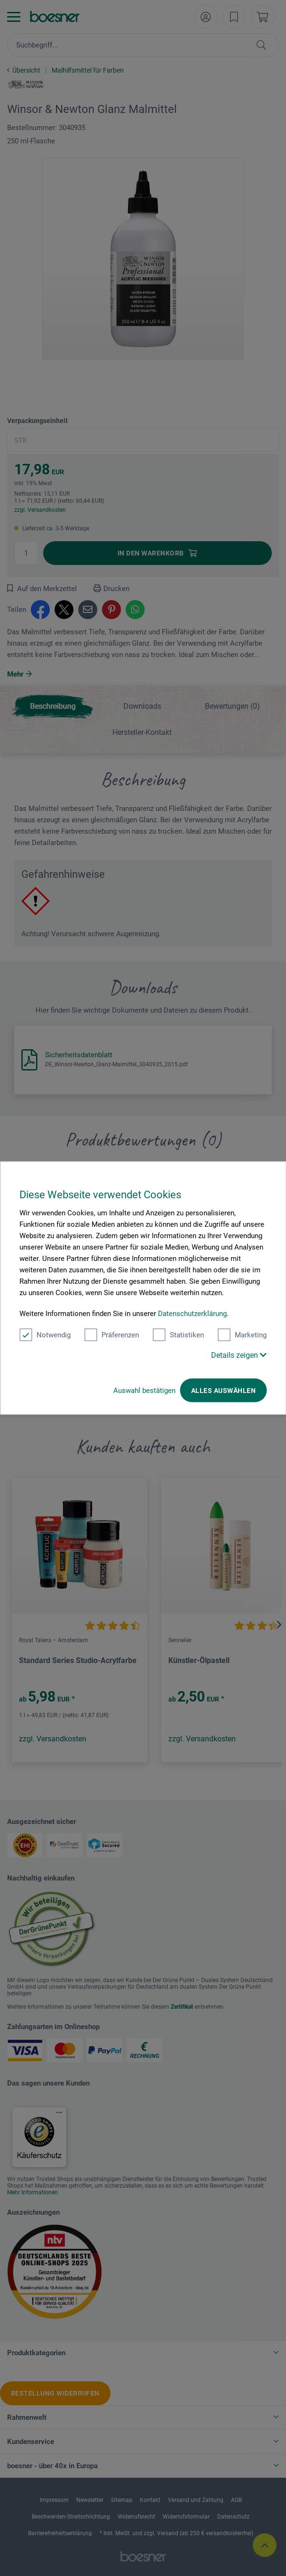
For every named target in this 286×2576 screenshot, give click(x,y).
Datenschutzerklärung (192, 1313)
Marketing (242, 1335)
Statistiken (178, 1335)
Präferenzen (111, 1335)
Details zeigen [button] (239, 1355)
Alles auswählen (223, 1390)
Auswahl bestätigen (144, 1390)
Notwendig (45, 1335)
